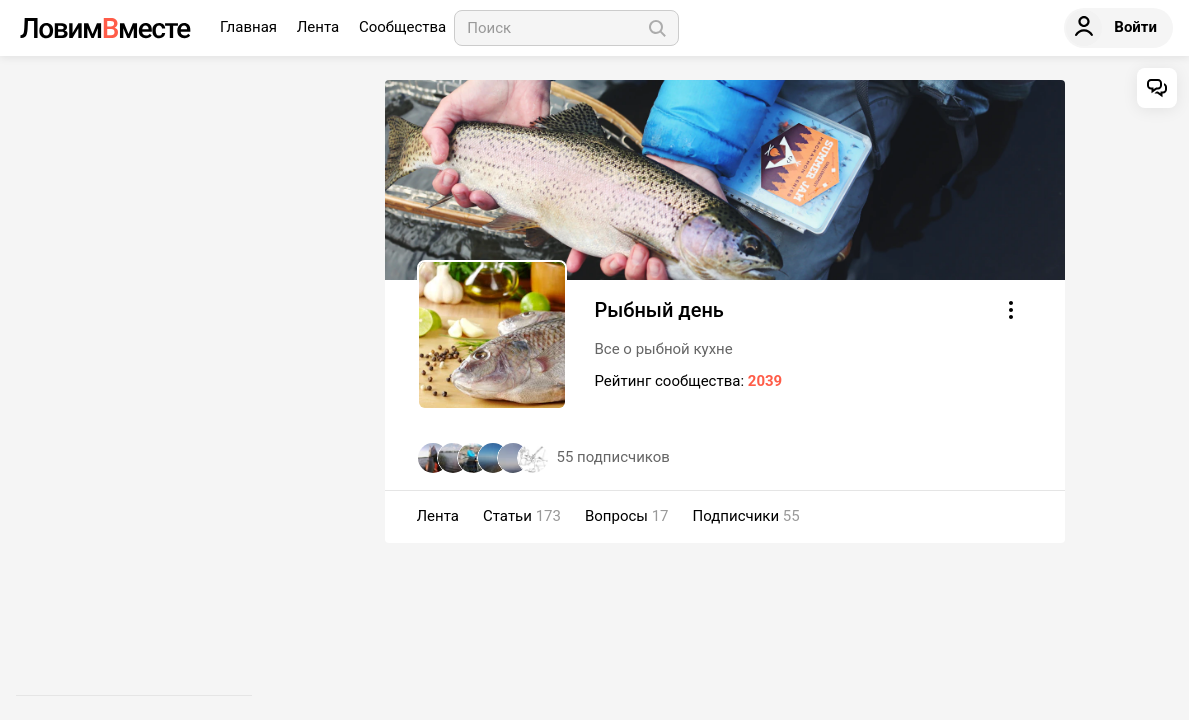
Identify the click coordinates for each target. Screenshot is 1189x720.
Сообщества (402, 27)
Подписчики (746, 516)
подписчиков (613, 457)
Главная (250, 27)
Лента (320, 27)
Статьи (522, 516)
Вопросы (627, 516)
